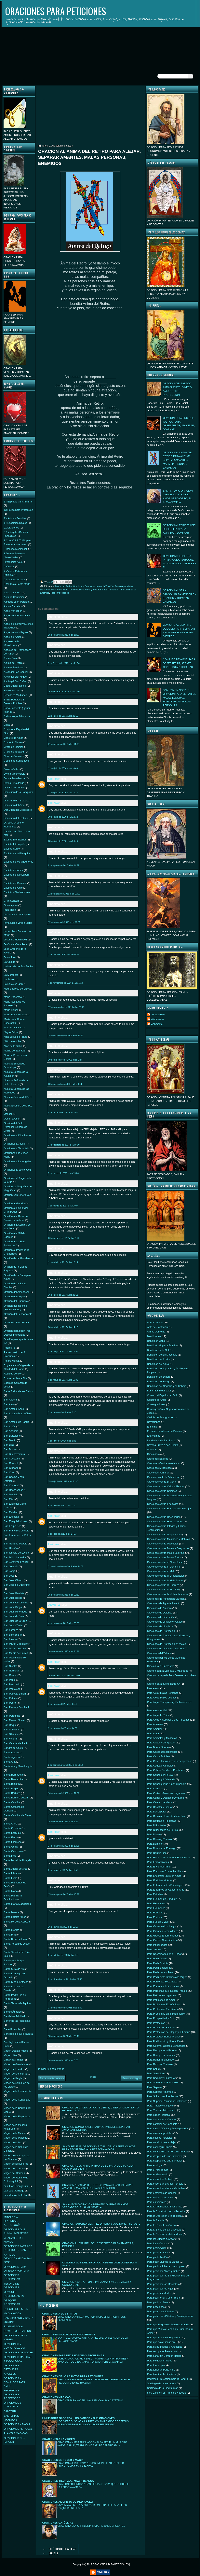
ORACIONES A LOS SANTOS (60, 2313)
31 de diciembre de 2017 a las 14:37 (65, 1566)
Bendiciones (154, 1336)
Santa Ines (10, 1855)
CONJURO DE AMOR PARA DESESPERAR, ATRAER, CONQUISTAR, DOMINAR (179, 663)
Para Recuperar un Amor (161, 2055)
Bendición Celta (156, 1340)
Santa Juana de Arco (15, 1868)
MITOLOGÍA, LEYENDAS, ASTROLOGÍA (12, 2221)
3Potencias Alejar (13, 561)
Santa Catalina (12, 1802)
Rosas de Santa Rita (15, 1378)
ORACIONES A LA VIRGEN (58, 2439)
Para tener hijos (156, 2365)
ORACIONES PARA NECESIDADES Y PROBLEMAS (73, 2355)
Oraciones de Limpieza (160, 1626)
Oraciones (153, 1454)
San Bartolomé (12, 1435)
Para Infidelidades (157, 1944)
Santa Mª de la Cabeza (17, 1921)
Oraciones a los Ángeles (17, 1161)
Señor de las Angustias (17, 2020)
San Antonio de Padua (16, 1421)
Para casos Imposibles (160, 2133)
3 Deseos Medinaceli (15, 548)
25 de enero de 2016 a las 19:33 (63, 635)
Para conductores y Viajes (162, 2142)
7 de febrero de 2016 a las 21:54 (64, 663)
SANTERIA (10, 2411)
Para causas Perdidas (159, 2137)
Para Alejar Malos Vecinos (162, 1697)
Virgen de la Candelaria (17, 2099)
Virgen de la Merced (15, 2133)
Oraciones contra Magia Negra (164, 1534)
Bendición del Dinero (159, 1376)
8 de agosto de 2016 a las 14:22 (63, 865)
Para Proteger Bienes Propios (164, 2036)
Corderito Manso (13, 742)
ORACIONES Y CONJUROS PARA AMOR (14, 2382)
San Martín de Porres (16, 1653)
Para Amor (153, 1733)
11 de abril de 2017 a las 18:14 (63, 1262)
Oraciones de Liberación (161, 1617)
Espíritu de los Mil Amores (18, 861)
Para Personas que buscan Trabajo (167, 1990)
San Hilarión (11, 1548)
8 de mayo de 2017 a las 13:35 (63, 1351)
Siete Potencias (12, 2029)
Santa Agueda (12, 1757)
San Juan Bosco (13, 1597)
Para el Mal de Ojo (157, 2169)
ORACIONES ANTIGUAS (18, 2428)
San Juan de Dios (14, 1616)
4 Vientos (9, 566)
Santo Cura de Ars (14, 1968)
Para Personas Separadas (162, 1981)
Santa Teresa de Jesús (17, 1943)
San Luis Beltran (13, 1634)
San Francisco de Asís (16, 1530)
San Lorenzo (11, 1629)
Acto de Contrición (157, 1327)
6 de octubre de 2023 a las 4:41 (63, 1955)
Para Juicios (154, 1949)
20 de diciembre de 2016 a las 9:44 (65, 1060)
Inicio (93, 2076)
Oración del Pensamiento (18, 1314)
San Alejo (9, 1404)
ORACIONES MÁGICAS (56, 2397)
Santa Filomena (13, 1841)
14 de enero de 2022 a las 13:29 (63, 1846)
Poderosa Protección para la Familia (167, 2378)
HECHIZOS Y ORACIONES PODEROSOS (12, 2394)
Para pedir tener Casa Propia (163, 2297)
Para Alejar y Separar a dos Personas (168, 1719)
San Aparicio (11, 1430)
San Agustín (11, 1399)
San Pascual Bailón (15, 1693)
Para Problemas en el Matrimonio (166, 2013)
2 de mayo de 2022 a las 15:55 (63, 1870)
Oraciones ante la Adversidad (163, 1477)
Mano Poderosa (13, 996)
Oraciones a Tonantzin (16, 1148)
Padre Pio (9, 1347)
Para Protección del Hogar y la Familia (168, 2032)
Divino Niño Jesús (14, 782)
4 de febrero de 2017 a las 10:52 (64, 1112)
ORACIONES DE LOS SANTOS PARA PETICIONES (72, 2376)
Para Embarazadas (158, 1862)
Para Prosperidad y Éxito (161, 2018)
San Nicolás (11, 1666)
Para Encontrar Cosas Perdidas (165, 1871)
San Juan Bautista (14, 1593)
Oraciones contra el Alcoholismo (165, 1562)
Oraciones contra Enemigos (163, 1503)
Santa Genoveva (13, 1851)
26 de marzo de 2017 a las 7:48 (63, 1238)
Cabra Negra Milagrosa (17, 716)
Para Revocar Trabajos (160, 2064)
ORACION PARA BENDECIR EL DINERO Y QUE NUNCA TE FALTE (101, 2223)
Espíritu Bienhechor (15, 839)
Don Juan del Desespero (18, 809)
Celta (7, 724)
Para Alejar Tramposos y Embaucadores (170, 1702)
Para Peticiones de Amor (161, 1999)
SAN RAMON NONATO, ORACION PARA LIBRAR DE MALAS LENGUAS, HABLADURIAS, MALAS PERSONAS (179, 698)
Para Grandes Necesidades (162, 1931)
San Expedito (11, 1516)
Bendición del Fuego (158, 1381)
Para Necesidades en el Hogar (164, 1953)
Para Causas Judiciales (160, 1765)
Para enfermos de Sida (160, 2197)
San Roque (10, 1725)
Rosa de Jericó (12, 1373)
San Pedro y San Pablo (17, 1707)
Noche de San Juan (15, 1050)
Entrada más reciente (52, 2078)
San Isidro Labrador (15, 1557)
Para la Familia (155, 2220)
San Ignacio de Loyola (16, 1552)
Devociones (153, 1421)
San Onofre (10, 1675)
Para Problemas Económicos (163, 2004)
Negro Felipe (11, 1032)
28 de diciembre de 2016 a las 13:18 (65, 1084)
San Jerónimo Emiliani (16, 1561)
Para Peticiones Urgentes (161, 1995)
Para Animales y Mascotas (162, 1738)
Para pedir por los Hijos (160, 2288)
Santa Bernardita (13, 1779)
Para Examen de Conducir (162, 1898)
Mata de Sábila (12, 1027)
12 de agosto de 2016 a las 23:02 (64, 894)
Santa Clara (10, 1823)
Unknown (54, 778)
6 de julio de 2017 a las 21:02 (62, 1505)
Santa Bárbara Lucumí (16, 1797)
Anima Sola (10, 658)
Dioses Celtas (12, 769)
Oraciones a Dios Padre (17, 1135)
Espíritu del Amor (13, 870)
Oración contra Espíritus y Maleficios (167, 1670)
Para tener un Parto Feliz (161, 2369)
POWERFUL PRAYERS (17, 2331)
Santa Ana (10, 1761)
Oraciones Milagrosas (159, 1467)
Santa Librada (12, 1873)
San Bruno (10, 1449)
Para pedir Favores (158, 2252)
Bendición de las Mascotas (162, 1354)
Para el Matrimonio (157, 2174)
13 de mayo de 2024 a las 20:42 (63, 2036)
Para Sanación (155, 2073)
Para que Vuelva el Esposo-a (163, 2337)
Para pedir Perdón (157, 2257)
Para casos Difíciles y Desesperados (167, 2128)
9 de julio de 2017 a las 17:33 (62, 1534)
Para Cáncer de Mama (160, 1802)
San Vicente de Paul (15, 1743)
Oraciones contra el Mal (160, 1571)
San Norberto (11, 1670)
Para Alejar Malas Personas (163, 1692)
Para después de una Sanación (164, 2160)
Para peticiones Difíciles (160, 2311)
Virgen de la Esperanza (17, 2116)
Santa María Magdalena (17, 1903)
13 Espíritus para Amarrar (18, 501)
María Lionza (11, 1009)
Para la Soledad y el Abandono (164, 2234)
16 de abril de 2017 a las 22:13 (63, 1295)
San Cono (9, 1472)
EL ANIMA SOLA (13, 2326)
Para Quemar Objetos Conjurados (166, 2045)
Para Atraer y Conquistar (161, 1742)
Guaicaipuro (11, 905)
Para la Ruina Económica (161, 2225)
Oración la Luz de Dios (17, 1322)
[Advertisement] (100, 53)
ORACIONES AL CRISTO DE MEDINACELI (67, 2501)
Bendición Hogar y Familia (162, 1345)
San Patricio (11, 1698)
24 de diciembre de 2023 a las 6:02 (65, 2007)
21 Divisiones (11, 527)
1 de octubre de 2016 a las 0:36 (63, 954)
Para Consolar (155, 1788)
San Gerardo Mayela (15, 1543)
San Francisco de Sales (17, 1535)
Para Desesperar (156, 1811)
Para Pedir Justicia (157, 1963)
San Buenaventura (14, 1454)
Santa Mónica (12, 1929)
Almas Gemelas (156, 1331)
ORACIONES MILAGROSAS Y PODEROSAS (68, 2334)
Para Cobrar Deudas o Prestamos (166, 1770)
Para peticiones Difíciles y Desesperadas (170, 2316)
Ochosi (8, 1113)
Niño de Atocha (12, 1041)
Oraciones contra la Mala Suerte (165, 1580)
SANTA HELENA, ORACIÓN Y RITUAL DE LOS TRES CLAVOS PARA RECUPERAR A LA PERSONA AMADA (98, 2148)
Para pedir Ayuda (157, 2247)
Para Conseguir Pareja (160, 1774)
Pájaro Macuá (12, 1360)
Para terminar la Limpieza (161, 2374)
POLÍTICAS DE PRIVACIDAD (62, 2549)
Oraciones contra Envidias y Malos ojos (169, 1508)
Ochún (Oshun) (12, 1118)
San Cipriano (11, 1467)
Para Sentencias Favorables (163, 2082)
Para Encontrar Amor (159, 1866)
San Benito (10, 1440)
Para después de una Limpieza (164, 2156)
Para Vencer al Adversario (162, 2110)
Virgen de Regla (13, 2078)
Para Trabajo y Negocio (160, 2105)
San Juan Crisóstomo (16, 1602)
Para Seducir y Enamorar (161, 2077)
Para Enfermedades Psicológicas (165, 1885)
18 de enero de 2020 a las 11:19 (63, 1651)
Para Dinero (154, 1834)
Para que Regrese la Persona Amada (168, 2324)
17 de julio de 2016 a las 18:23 (63, 792)
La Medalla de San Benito (161, 1440)
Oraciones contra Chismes (162, 1490)
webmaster (157, 1023)
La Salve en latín (13, 983)
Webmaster (157, 1019)
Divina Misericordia (14, 773)
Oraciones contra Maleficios (163, 1543)
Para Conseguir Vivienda (161, 1779)
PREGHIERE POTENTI (17, 2308)
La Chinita (9, 961)
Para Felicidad (155, 1912)
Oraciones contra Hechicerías (163, 1516)
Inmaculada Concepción (17, 914)
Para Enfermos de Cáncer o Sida (165, 1889)
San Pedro (10, 1702)
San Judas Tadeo (13, 1625)
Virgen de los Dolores (16, 2163)
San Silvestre (11, 1734)
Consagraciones (156, 1404)
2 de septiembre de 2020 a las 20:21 (66, 1765)
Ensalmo (152, 1426)
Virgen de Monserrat (15, 2073)
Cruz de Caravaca (14, 756)
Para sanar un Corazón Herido (164, 2355)
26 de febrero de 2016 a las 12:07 (64, 691)
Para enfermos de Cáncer (161, 2192)
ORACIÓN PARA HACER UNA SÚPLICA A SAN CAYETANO (90, 2400)
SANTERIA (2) (12, 2415)
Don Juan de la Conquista (18, 792)
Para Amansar (155, 1724)
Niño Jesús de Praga (15, 1036)
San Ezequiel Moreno (16, 1521)
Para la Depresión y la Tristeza (164, 2215)
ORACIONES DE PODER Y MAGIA (63, 2459)
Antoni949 (55, 1605)
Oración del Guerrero (16, 1301)
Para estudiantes (156, 2202)
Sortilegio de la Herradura (161, 2383)
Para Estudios (155, 1894)
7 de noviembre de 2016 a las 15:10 (65, 983)
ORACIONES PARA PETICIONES (55, 11)
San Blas (9, 1444)
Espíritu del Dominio (15, 883)
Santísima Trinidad (14, 2016)
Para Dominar (155, 1843)
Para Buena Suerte (158, 1747)
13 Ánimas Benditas (15, 518)
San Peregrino (12, 1715)
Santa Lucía (11, 1878)
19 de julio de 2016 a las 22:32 (63, 817)
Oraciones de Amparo (159, 1608)
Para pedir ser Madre (159, 2293)
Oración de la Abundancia (18, 1258)
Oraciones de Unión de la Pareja (165, 1648)
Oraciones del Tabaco (159, 1653)
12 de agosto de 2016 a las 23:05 (64, 922)
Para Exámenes (156, 1908)
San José (9, 1575)
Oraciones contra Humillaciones (165, 1521)
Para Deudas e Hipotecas (161, 1820)
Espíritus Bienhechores (17, 892)
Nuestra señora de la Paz (18, 1105)
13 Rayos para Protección (18, 509)
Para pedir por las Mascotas (163, 2284)
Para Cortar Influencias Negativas (166, 1793)
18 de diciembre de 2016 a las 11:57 (65, 1035)
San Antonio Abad (14, 1408)
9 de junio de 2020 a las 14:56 (62, 1728)
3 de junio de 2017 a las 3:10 (62, 1412)
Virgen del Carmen (14, 2173)
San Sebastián (12, 1729)
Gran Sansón (11, 900)
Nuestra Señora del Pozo (18, 1097)
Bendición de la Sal (158, 1350)
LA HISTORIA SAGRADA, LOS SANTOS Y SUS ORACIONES (78, 2418)
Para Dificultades (156, 1825)
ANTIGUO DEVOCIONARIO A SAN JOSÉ (18, 2258)
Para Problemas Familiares (162, 2009)
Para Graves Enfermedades (163, 1935)
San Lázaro (10, 1639)
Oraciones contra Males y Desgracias (168, 1548)
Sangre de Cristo (13, 1747)
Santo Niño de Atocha (16, 1981)
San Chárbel (11, 1463)
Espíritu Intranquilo (14, 844)
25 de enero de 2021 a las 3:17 (63, 1821)
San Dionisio (11, 1494)
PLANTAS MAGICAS (16, 2433)
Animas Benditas (13, 667)
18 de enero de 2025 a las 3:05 (63, 2060)
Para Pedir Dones (157, 1958)
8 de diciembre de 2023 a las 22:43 (65, 1979)
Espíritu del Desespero (17, 874)
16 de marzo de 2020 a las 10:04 (64, 1675)
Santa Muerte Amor (15, 1916)
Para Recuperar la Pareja (161, 2050)
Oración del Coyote (15, 1296)
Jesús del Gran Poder (16, 944)
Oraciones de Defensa (159, 1612)
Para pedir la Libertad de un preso (166, 2266)
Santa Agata (11, 1752)
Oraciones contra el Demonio (163, 1566)
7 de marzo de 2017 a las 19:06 (63, 1205)
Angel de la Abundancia (17, 615)
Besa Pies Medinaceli (159, 1390)
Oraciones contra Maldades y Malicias (168, 1539)
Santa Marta (11, 1891)
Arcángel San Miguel (15, 676)
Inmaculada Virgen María (18, 922)
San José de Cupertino (17, 1584)
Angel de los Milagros (16, 632)
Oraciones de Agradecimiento (163, 1603)
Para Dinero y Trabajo (159, 1839)
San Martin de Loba (15, 1648)
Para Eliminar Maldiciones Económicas (169, 1857)
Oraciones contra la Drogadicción (166, 1575)
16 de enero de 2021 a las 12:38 (63, 1793)
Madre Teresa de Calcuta (18, 988)
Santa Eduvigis (12, 1832)
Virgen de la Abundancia (17, 2091)
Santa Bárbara (12, 1793)
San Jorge (10, 1571)
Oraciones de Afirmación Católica (166, 1598)
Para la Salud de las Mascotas (164, 2229)
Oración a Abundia (14, 1203)
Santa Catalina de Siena (17, 1815)
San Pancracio (12, 1684)
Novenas (152, 1449)
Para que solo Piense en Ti (162, 2342)
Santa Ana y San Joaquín (18, 1766)
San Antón (10, 1426)
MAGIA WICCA (12, 2313)
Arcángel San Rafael (15, 681)
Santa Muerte (11, 1912)
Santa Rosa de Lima (15, 1939)
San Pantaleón (12, 1688)
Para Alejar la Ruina (158, 1715)
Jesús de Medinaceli (15, 939)
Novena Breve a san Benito (162, 1444)
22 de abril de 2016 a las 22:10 (63, 716)
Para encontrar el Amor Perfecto (165, 2183)
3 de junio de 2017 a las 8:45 (62, 1441)
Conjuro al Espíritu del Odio (162, 1395)
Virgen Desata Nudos (16, 2050)
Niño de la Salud (13, 1046)
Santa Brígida (11, 1788)
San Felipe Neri (12, 1526)
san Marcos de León (15, 2195)
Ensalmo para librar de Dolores (164, 1431)
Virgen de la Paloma (15, 2137)
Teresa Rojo (158, 1014)
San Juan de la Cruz (15, 1620)
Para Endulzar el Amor (160, 1880)
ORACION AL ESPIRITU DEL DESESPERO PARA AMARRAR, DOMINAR (179, 529)
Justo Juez (10, 957)
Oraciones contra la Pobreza (163, 1585)
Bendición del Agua (158, 1363)
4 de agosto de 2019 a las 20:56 (63, 1623)
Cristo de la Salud (14, 751)
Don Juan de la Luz (15, 800)
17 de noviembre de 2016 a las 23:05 (66, 1007)
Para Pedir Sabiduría (159, 1967)
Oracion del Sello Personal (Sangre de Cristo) (15, 1127)
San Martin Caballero (16, 1643)
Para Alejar (153, 1688)
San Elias (9, 1499)
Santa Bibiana (12, 1783)
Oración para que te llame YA (163, 1683)
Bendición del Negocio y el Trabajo (166, 1386)
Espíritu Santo (12, 848)
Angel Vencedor (13, 610)
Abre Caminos (155, 1322)
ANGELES (10, 2373)
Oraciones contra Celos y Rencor (165, 1486)
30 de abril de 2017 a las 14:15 (63, 1327)
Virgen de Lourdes (14, 2069)
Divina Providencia (14, 778)
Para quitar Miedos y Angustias (164, 2346)
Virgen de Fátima (13, 2059)
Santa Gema (11, 1846)
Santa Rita (10, 1934)
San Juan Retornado (15, 1611)
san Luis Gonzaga (14, 2190)
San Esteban (11, 1512)
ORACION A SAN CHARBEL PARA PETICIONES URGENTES (91, 2526)
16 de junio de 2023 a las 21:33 (63, 1927)
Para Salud (153, 2068)
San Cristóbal (11, 1485)
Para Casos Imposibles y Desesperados (169, 1761)
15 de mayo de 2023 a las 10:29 (63, 1894)
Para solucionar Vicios (159, 2360)
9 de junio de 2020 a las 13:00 (62, 1704)
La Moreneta (11, 974)
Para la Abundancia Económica (164, 2206)
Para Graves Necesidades (162, 1940)
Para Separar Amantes (160, 2091)
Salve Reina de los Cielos (18, 1391)
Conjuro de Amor (156, 1399)
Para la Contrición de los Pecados (166, 2211)
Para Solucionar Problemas (162, 2096)
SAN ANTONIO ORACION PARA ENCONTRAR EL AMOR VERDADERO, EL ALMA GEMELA (95, 2206)
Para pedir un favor (158, 2302)
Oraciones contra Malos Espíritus (165, 1552)
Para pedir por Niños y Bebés (163, 2271)
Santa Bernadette (14, 1774)
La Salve (9, 979)
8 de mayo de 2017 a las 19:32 (63, 1380)
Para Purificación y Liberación (164, 2041)
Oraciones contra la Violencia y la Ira (167, 1594)
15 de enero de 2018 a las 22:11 (63, 1595)
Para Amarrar (154, 1728)
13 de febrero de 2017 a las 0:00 (64, 1145)
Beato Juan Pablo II (15, 685)
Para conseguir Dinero (159, 2147)
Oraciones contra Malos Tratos (164, 1557)
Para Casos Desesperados (162, 1751)
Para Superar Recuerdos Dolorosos (167, 2101)
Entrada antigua (132, 2078)
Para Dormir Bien (157, 1852)
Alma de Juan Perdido (16, 601)
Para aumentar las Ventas (161, 2119)
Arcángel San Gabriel (16, 671)
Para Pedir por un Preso (160, 1972)
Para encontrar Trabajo (160, 2179)
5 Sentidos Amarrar (15, 579)
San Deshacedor (13, 1489)
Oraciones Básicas (157, 1458)
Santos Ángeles (13, 2011)
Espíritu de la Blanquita (17, 853)
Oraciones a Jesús (14, 1143)
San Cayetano (12, 1458)
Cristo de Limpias (13, 746)
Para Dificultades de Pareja (162, 1829)
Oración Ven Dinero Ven (160, 1666)
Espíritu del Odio (13, 887)
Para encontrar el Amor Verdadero (166, 2188)
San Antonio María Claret (18, 1413)
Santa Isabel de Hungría (17, 1860)
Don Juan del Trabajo (16, 818)
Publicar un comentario (51, 2068)
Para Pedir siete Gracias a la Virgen (167, 1977)
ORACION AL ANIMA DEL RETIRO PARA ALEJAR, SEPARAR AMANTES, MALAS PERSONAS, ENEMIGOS (177, 460)
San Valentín (11, 1738)
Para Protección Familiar (161, 2027)
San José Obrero (13, 1580)
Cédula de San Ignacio (160, 1417)
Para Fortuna (154, 1917)
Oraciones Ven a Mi (158, 1472)
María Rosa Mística (15, 1014)
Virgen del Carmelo (15, 2168)
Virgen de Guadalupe (16, 2064)
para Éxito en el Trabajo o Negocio (166, 2392)
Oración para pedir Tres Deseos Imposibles (171, 1675)
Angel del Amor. (13, 636)
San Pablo (10, 1679)
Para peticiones (156, 2306)
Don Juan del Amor (14, 805)
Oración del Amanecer (16, 1291)
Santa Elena (11, 1837)
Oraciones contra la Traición (163, 1589)
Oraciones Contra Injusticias (163, 1463)
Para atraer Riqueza (158, 2114)
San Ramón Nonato (15, 1720)
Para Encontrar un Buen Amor (164, 1875)
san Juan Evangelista (16, 2186)
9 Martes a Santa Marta (17, 584)
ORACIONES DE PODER (18, 2352)
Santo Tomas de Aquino (17, 2003)
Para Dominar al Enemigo (161, 1848)
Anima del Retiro (63, 586)
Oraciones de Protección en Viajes (166, 1643)
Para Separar (154, 2087)
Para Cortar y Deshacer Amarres (165, 1797)
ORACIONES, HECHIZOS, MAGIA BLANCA (68, 2480)
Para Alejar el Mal (157, 1710)
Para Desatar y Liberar (160, 1807)
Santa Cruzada (12, 1828)
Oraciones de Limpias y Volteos (165, 1621)
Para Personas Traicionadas (163, 1986)
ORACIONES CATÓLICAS (57, 2522)
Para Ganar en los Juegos (162, 1926)
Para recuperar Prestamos (162, 2351)
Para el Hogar (155, 2165)
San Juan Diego (13, 1607)
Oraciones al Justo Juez (17, 1169)
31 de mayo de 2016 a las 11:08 (63, 744)
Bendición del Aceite (158, 1359)
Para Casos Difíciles (158, 1756)
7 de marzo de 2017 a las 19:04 (63, 1173)
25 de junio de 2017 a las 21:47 (63, 1481)
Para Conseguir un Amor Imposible (166, 1783)
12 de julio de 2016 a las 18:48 (63, 768)
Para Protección (156, 2022)
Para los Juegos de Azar (161, 2238)
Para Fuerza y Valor (158, 1921)
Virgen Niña (10, 2055)
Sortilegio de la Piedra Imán (162, 2387)
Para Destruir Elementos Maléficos (166, 1816)
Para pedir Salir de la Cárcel (163, 2261)
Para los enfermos (157, 2243)
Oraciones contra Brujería (161, 1481)
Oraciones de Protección (161, 1630)
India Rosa (10, 909)
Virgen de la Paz (13, 2142)
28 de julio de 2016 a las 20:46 (63, 841)
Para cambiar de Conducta (162, 2123)
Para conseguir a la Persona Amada (167, 2151)
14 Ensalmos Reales (15, 522)
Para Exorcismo (156, 1903)
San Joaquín (11, 1566)
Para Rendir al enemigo (160, 2059)
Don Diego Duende (14, 787)
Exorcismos (153, 1435)
